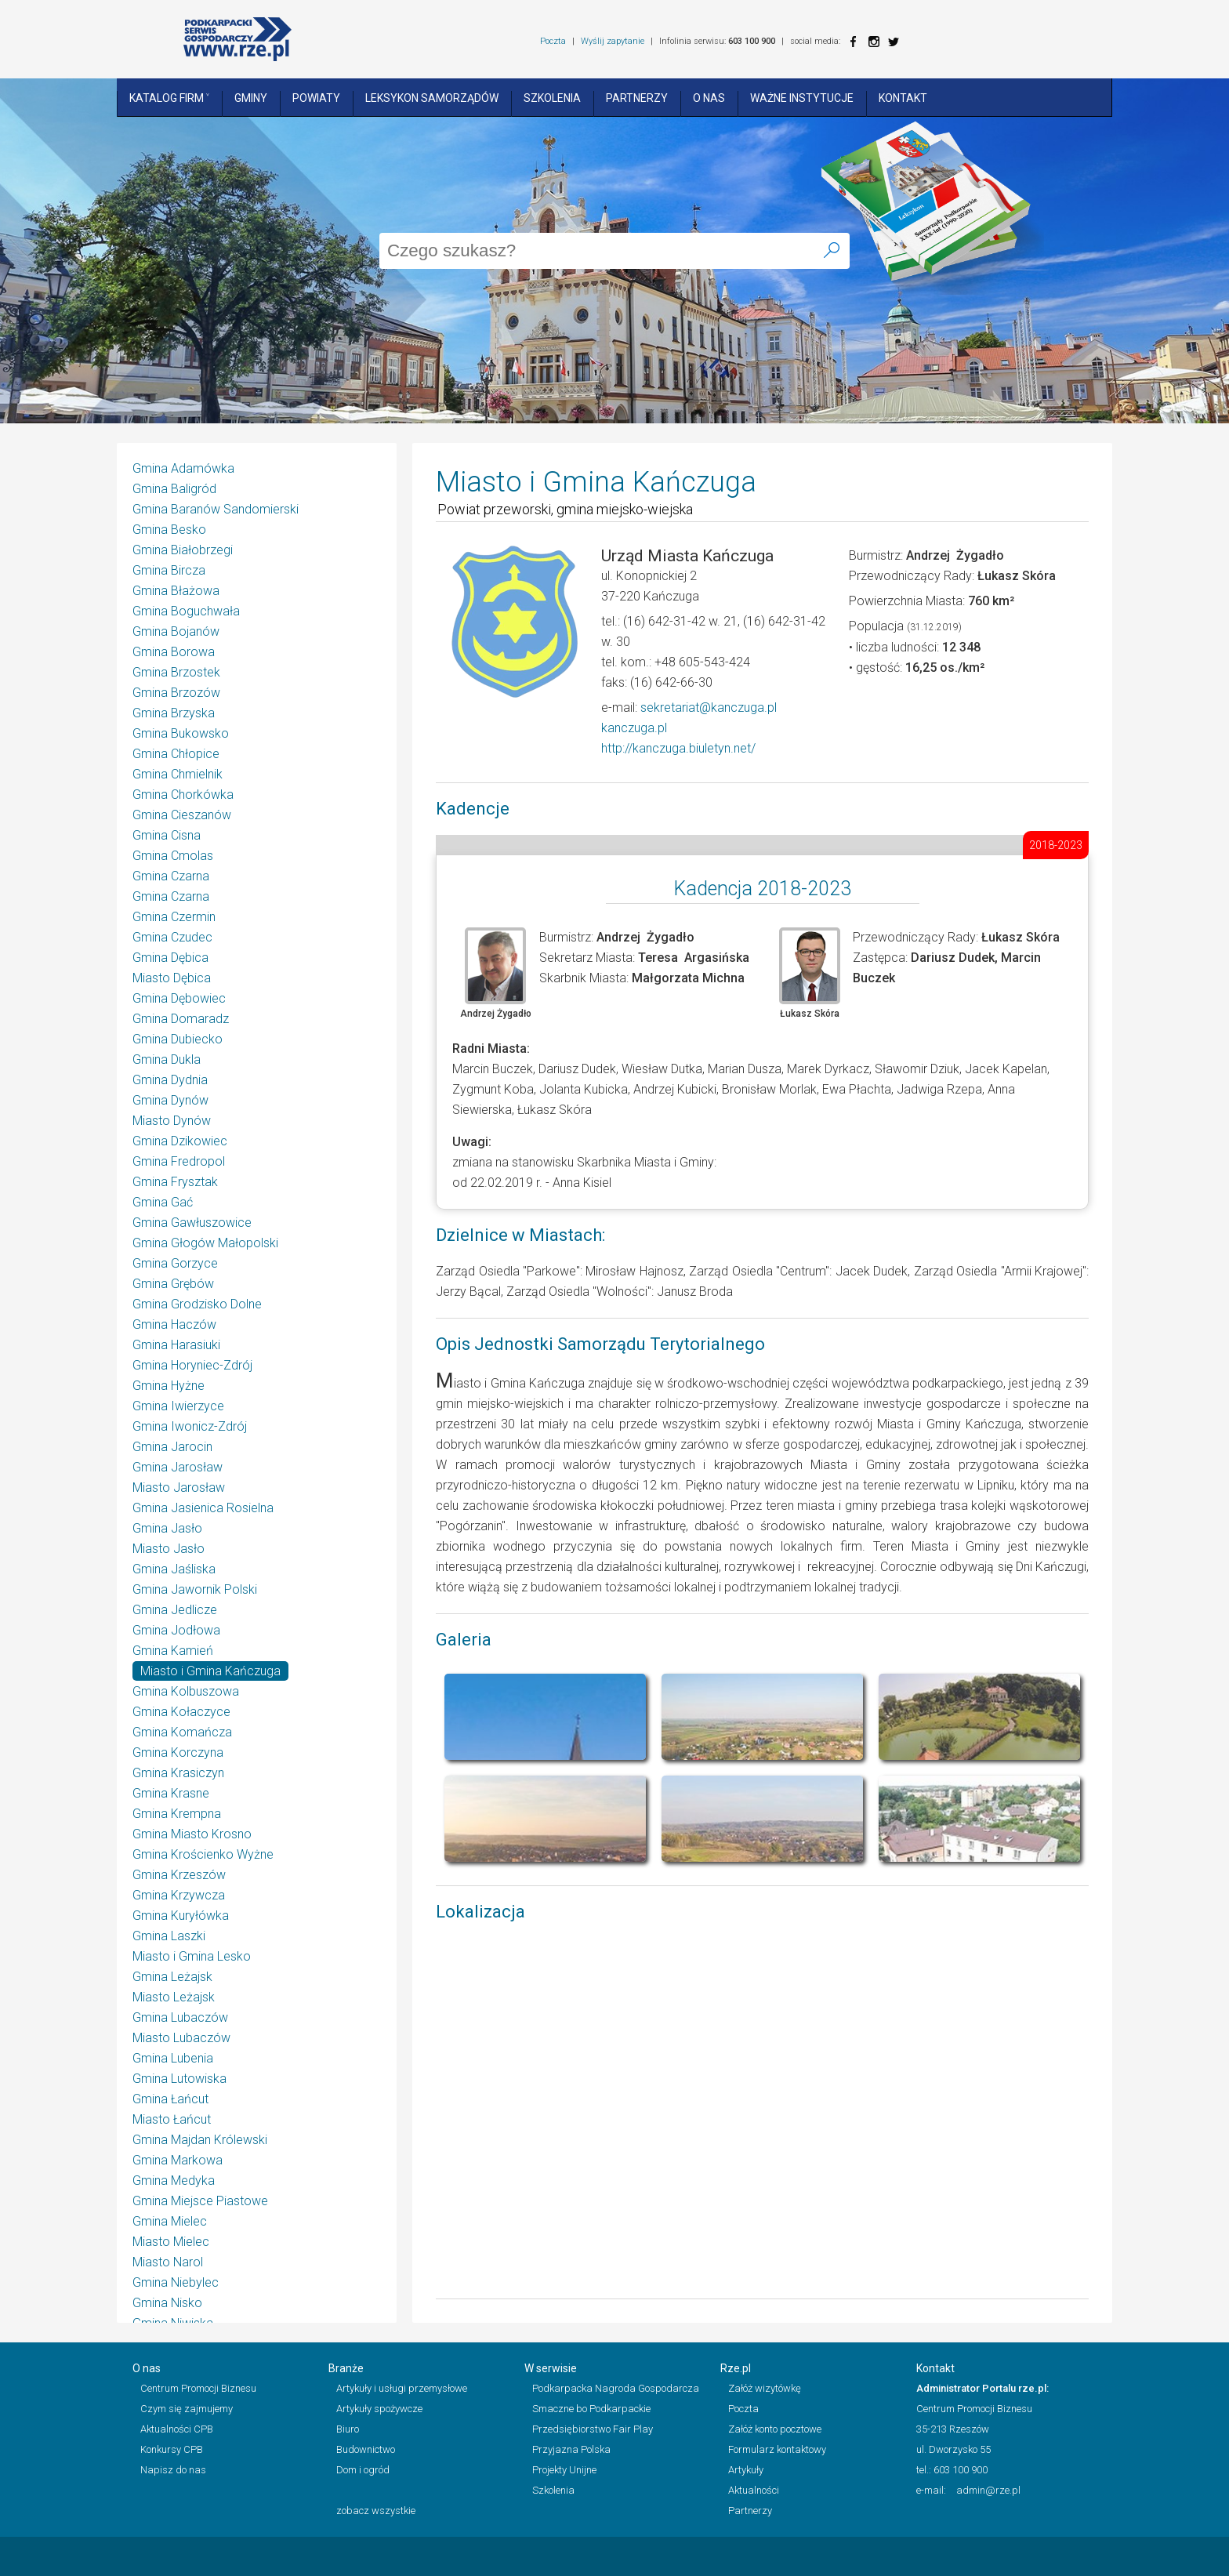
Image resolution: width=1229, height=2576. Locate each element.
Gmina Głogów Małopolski (205, 1242)
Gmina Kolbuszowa (185, 1691)
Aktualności (753, 2490)
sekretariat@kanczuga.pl (708, 707)
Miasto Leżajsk (173, 1997)
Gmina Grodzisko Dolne (197, 1304)
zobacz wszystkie (375, 2510)
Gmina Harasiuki (176, 1344)
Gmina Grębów (173, 1283)
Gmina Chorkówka (183, 794)
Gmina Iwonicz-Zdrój (189, 1426)
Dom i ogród (363, 2470)
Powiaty (316, 98)
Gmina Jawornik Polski (194, 1589)
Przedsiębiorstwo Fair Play (592, 2429)
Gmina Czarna (170, 876)
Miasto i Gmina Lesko (191, 1956)
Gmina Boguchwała (186, 611)
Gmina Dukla (166, 1059)
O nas (709, 98)
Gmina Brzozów (176, 692)
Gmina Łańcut (170, 2099)
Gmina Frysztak (175, 1181)
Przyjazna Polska (571, 2449)
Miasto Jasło (168, 1548)
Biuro (347, 2429)
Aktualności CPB (176, 2429)
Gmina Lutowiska (179, 2078)
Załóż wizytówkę (764, 2388)
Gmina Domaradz (180, 1018)
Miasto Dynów (171, 1120)
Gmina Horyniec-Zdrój (192, 1365)
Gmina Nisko (167, 2302)
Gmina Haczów (174, 1324)
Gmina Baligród (174, 488)
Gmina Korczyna (177, 1752)
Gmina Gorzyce (175, 1263)
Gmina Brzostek (176, 672)
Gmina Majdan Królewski (199, 2139)
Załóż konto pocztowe (774, 2429)
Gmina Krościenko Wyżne (203, 1854)
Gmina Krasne (170, 1793)
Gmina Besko (169, 529)
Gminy (250, 98)
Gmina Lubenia (172, 2058)
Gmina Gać (162, 1202)
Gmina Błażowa (175, 590)
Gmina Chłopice (175, 753)
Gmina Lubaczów (180, 2017)
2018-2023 (1055, 845)
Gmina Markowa (177, 2160)
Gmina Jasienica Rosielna (203, 1507)
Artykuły (745, 2470)
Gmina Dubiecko (177, 1039)
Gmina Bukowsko (180, 733)
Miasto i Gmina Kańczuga (210, 1671)
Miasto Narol (167, 2262)
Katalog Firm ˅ (169, 98)
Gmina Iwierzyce (178, 1406)
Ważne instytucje (802, 98)
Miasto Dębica (171, 978)
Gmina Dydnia (170, 1079)
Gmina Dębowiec (179, 998)
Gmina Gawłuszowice (192, 1222)
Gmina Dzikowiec (179, 1141)
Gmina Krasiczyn (178, 1772)
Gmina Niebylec (175, 2282)
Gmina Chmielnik (177, 774)
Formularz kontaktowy (777, 2449)
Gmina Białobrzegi (182, 549)
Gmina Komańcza (182, 1732)
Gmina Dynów (170, 1100)
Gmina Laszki (168, 1935)
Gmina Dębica (170, 957)
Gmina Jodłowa (176, 1630)
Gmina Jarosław (177, 1467)
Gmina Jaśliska (174, 1569)
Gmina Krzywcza (178, 1895)
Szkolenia (552, 98)
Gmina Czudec (172, 937)
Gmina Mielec (169, 2221)
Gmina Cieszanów (181, 814)
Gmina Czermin (174, 916)
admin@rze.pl (988, 2490)
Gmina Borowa (173, 651)
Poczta (553, 41)
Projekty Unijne (564, 2470)
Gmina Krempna (176, 1813)
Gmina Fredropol (178, 1161)
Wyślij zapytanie (612, 41)
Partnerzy (637, 98)
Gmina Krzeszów (179, 1874)
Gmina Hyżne (168, 1385)
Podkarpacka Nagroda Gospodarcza (615, 2388)
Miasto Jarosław (178, 1487)
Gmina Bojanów (175, 631)
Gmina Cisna (166, 835)
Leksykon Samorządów (431, 98)
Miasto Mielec (170, 2241)
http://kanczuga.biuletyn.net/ (678, 748)
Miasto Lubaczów (181, 2037)
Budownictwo (365, 2449)
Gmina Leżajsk (172, 1976)
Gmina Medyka (173, 2180)
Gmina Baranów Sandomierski (215, 509)
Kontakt (903, 98)
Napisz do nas (173, 2470)
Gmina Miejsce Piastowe (200, 2200)
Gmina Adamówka (183, 468)
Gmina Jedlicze (174, 1609)
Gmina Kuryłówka (180, 1915)
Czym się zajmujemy (186, 2409)
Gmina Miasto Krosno (192, 1834)
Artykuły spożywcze (379, 2409)
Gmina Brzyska (173, 713)
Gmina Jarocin (172, 1446)
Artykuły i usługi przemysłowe (401, 2388)
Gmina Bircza (168, 570)
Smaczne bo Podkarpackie (591, 2409)
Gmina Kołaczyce (181, 1711)
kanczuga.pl (634, 727)
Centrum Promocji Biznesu (198, 2388)
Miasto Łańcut (171, 2119)
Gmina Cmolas (172, 855)
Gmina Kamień (172, 1650)
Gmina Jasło (167, 1528)
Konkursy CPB (171, 2449)
